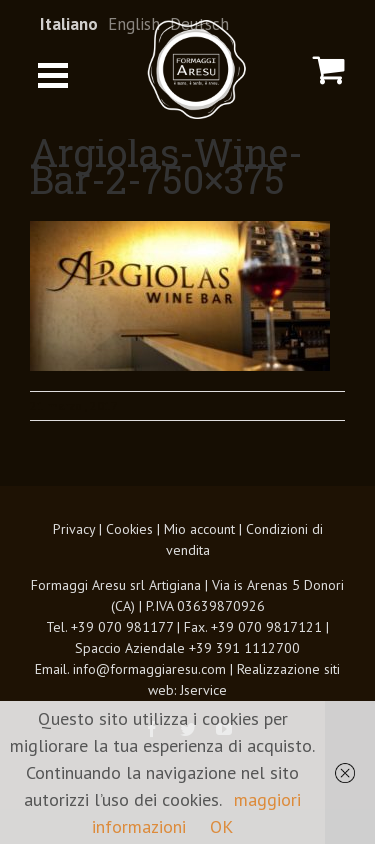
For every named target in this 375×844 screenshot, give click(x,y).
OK (221, 826)
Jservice (203, 690)
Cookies (129, 529)
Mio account (199, 529)
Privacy (74, 529)
